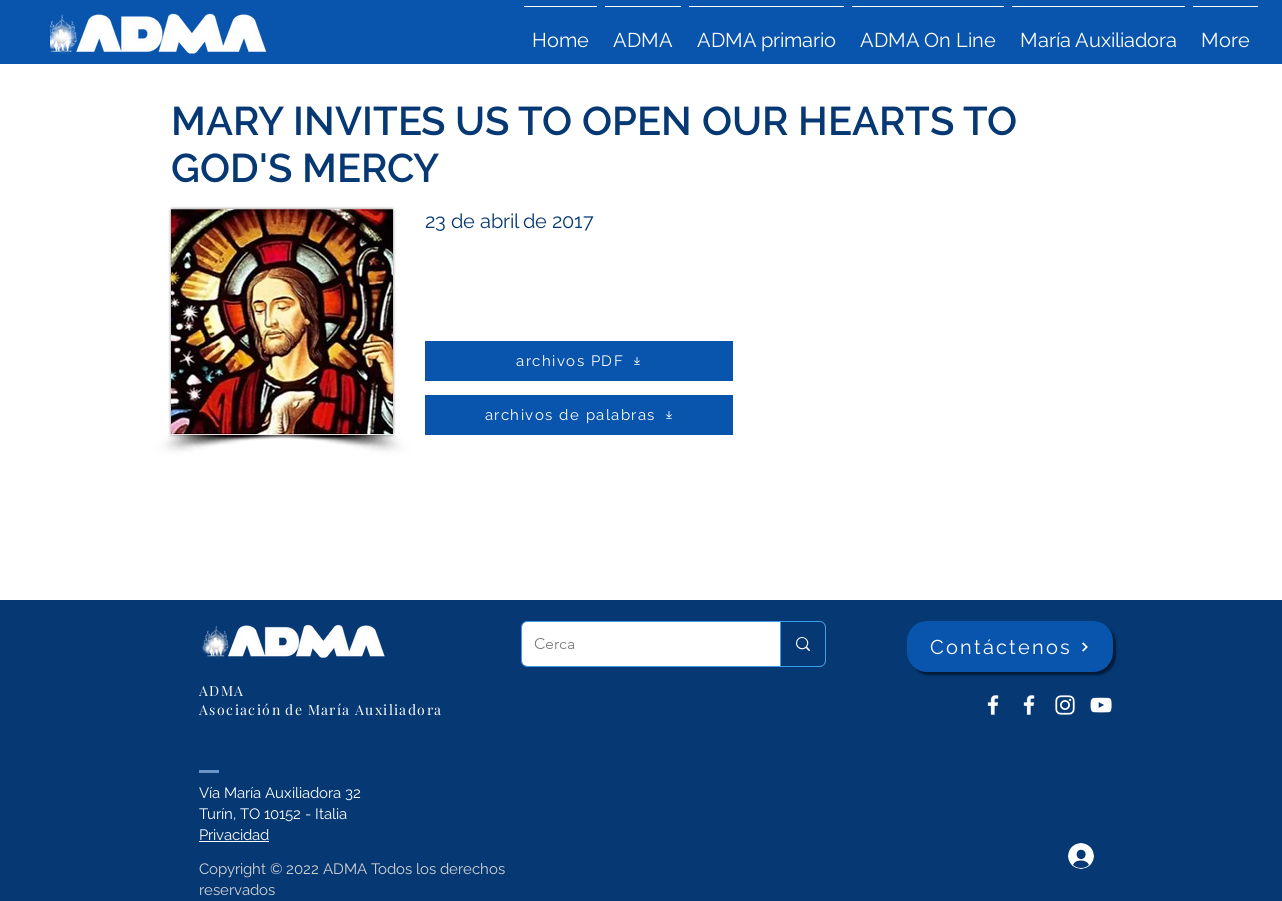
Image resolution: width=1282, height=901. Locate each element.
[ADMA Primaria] (1029, 705)
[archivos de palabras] (579, 415)
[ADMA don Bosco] (993, 705)
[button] (643, 31)
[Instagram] (1065, 705)
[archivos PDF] (579, 361)
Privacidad (234, 835)
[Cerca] (636, 644)
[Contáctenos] (1010, 646)
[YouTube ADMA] (1101, 705)
